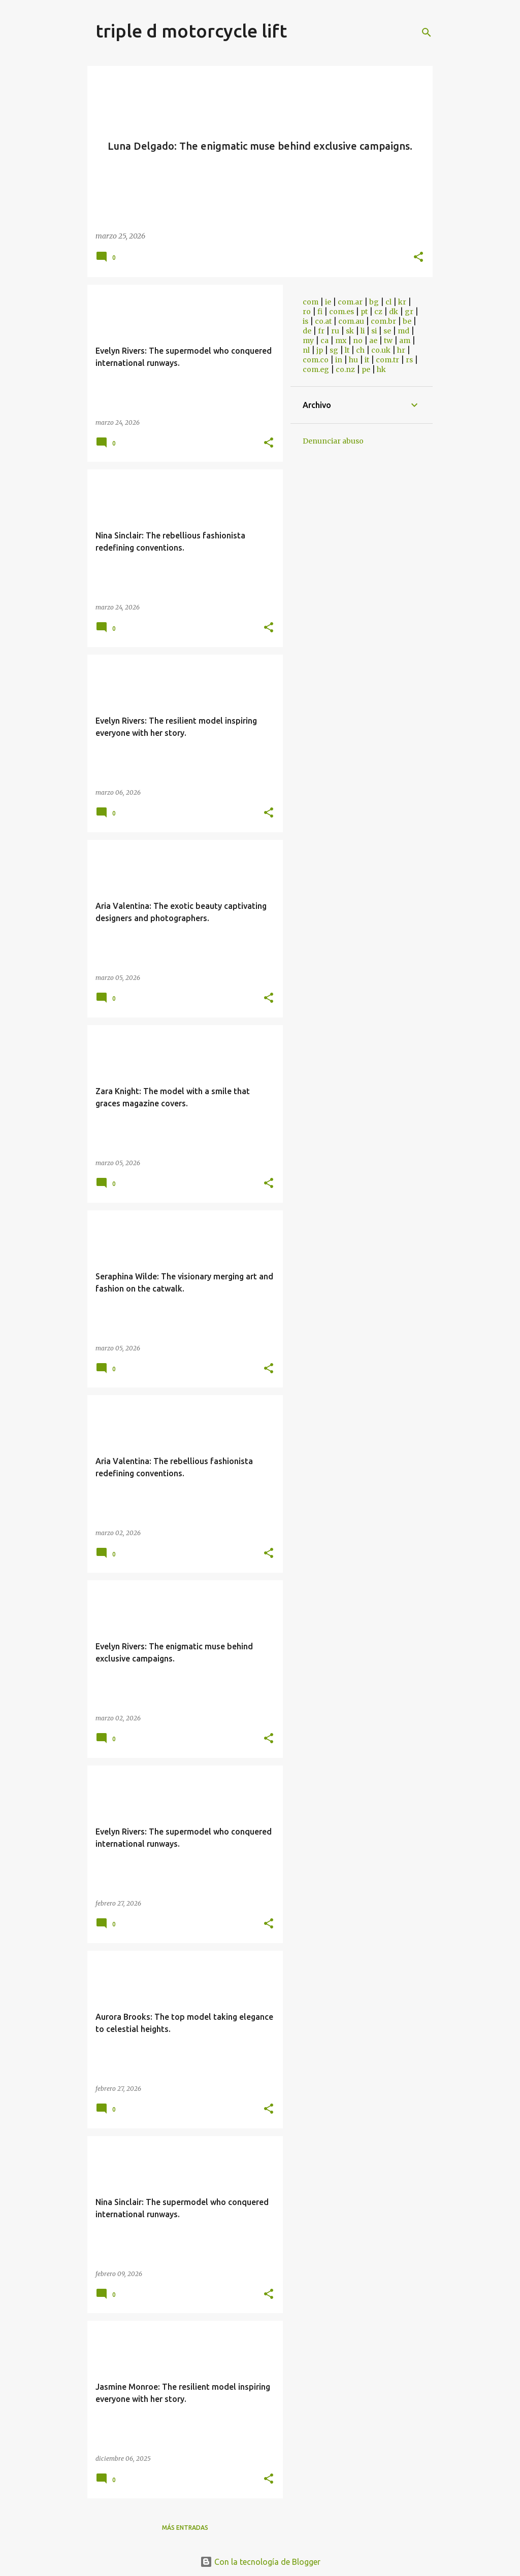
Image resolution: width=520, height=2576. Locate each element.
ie (328, 302)
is (305, 321)
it (367, 359)
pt (364, 311)
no (358, 340)
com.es (341, 311)
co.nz (345, 369)
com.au (351, 321)
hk (381, 369)
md (403, 330)
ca (324, 340)
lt (347, 350)
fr (321, 330)
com (310, 302)
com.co (316, 359)
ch (360, 350)
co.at (323, 321)
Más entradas (185, 2527)
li (363, 330)
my (308, 340)
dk (393, 311)
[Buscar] (426, 32)
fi (319, 311)
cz (378, 311)
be (407, 321)
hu (353, 359)
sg (334, 350)
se (387, 330)
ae (373, 340)
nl (306, 350)
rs (409, 359)
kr (402, 302)
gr (409, 311)
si (374, 330)
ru (335, 330)
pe (366, 369)
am (404, 340)
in (338, 359)
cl (388, 302)
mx (340, 340)
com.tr (387, 359)
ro (307, 311)
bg (374, 302)
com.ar (350, 302)
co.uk (381, 350)
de (307, 330)
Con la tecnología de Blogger (260, 2561)
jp (319, 350)
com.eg (316, 369)
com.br (383, 321)
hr (401, 350)
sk (350, 330)
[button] (418, 257)
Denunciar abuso (333, 441)
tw (388, 340)
